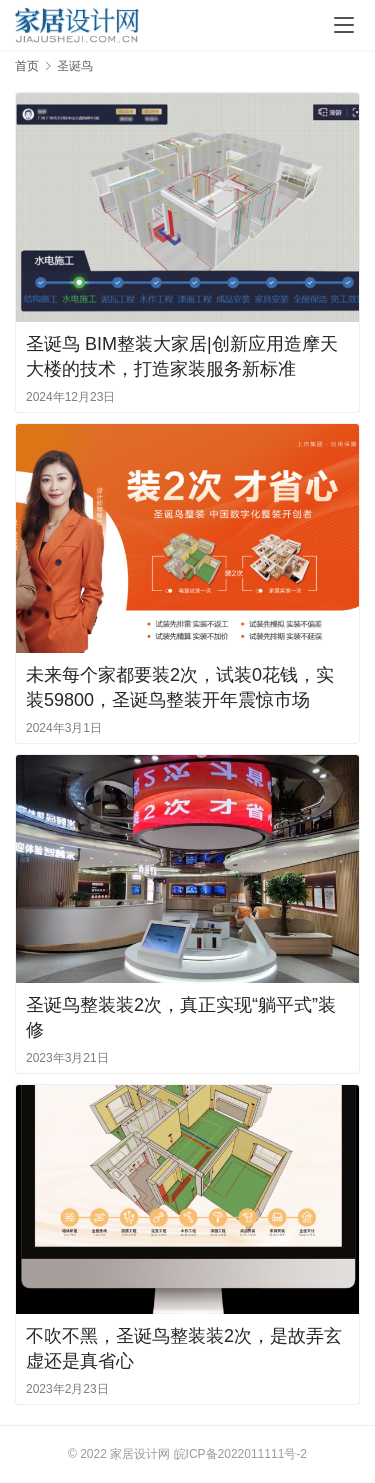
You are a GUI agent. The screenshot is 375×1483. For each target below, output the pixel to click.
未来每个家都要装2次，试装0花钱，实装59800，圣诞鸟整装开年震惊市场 (180, 687)
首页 (27, 66)
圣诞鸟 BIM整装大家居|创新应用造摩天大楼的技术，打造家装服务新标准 (182, 356)
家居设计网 (140, 1454)
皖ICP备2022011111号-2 (240, 1454)
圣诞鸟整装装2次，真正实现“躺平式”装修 (181, 1017)
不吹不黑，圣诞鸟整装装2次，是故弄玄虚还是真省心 (184, 1348)
